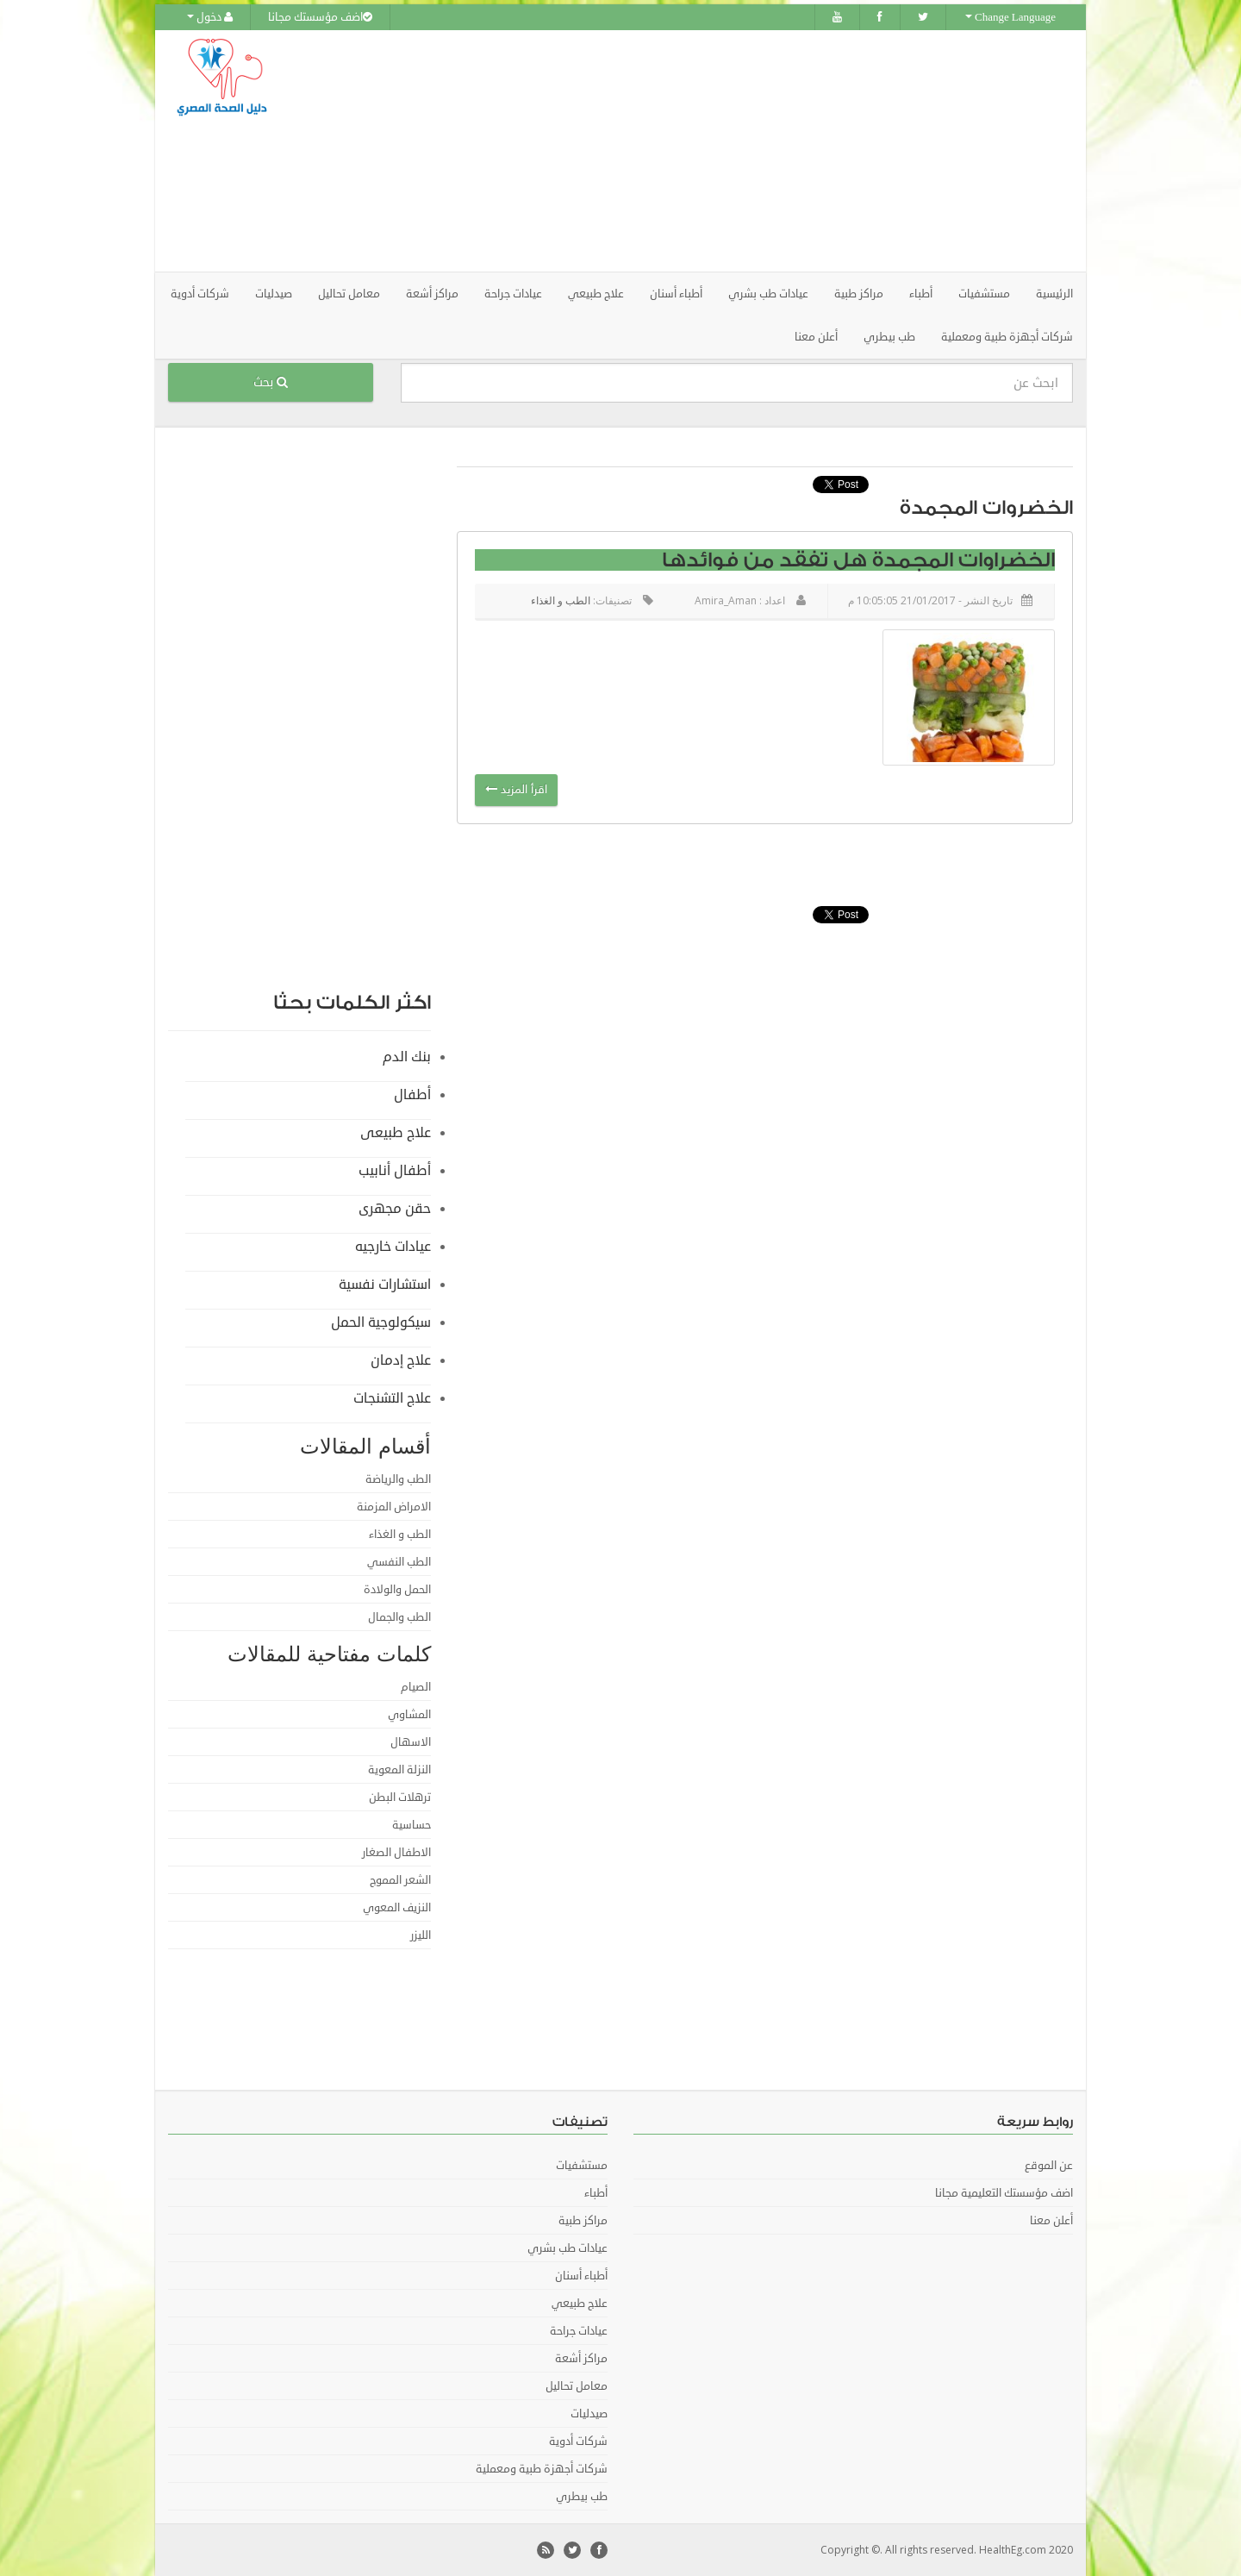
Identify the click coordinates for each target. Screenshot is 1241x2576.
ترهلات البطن (400, 1797)
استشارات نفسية (385, 1284)
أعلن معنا (816, 337)
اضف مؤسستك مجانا (320, 17)
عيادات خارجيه (393, 1246)
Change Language (1010, 17)
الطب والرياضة (398, 1479)
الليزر (420, 1935)
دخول (210, 17)
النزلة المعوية (399, 1770)
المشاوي (409, 1715)
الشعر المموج (400, 1880)
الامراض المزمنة (394, 1507)
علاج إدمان (401, 1360)
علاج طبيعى (395, 1132)
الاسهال (410, 1742)
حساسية (411, 1825)
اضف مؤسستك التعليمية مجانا (1004, 2193)
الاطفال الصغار (396, 1852)
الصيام (416, 1687)
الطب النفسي (399, 1562)
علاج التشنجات (392, 1398)
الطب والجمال (399, 1617)
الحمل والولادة (397, 1589)
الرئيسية (1054, 294)
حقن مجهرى (395, 1208)
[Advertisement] (717, 151)
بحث (270, 382)
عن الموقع (1049, 2165)
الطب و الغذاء (560, 600)
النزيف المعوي (397, 1908)
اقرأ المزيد (516, 790)
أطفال (412, 1094)
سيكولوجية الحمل (381, 1322)
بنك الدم (407, 1056)
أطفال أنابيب (395, 1170)
